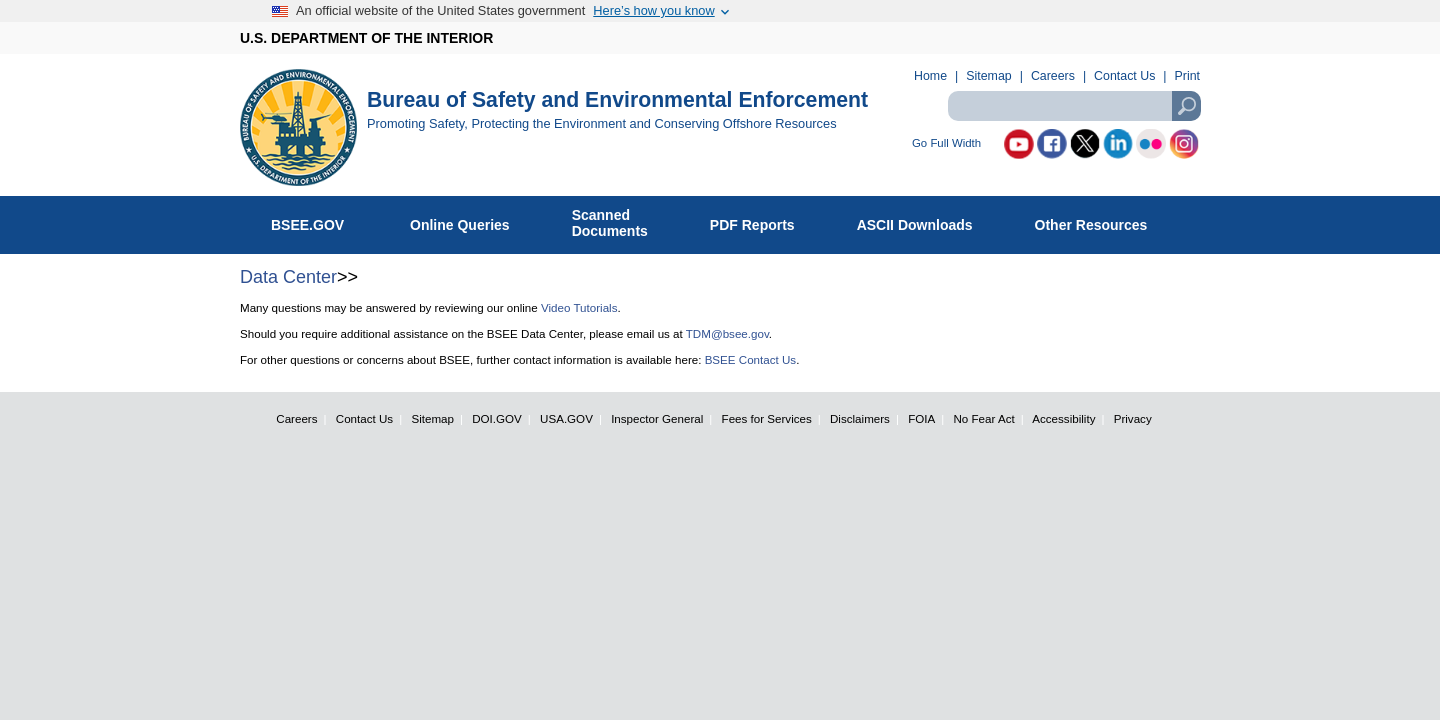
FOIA (921, 418)
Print (1187, 76)
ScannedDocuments (620, 223)
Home (930, 76)
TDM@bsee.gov (727, 333)
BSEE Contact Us (751, 359)
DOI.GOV (497, 418)
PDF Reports (763, 221)
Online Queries (470, 221)
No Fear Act (983, 418)
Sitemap (988, 76)
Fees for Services (767, 418)
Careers (1053, 76)
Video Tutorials (579, 307)
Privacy (1133, 418)
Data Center (288, 277)
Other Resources (1102, 221)
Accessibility (1063, 418)
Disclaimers (860, 418)
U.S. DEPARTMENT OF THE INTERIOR (366, 38)
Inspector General (657, 418)
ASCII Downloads (925, 221)
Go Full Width (946, 143)
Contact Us (1124, 76)
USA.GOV (566, 418)
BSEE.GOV (320, 221)
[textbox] (1074, 106)
